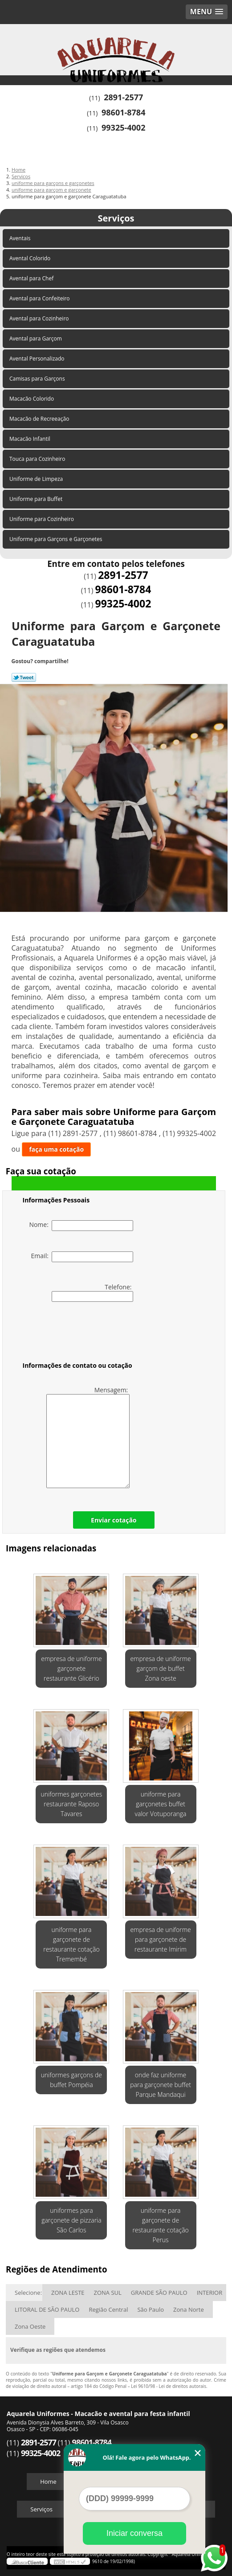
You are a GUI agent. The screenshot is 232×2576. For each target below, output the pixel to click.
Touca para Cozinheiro (38, 459)
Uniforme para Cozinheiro (42, 519)
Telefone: (92, 1292)
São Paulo (150, 2309)
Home (48, 2482)
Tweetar (24, 677)
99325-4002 (123, 127)
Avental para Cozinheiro (39, 318)
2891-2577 (123, 97)
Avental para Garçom (36, 338)
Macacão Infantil (30, 439)
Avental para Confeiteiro (40, 298)
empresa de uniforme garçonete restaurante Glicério (71, 1668)
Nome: (81, 1225)
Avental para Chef (32, 278)
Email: (82, 1256)
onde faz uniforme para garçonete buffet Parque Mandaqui (160, 2085)
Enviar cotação (113, 1520)
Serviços (116, 218)
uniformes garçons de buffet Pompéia (71, 2080)
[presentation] (79, 1333)
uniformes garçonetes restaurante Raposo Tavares (71, 1804)
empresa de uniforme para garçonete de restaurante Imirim (160, 1939)
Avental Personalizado (37, 358)
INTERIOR (210, 2293)
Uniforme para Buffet (36, 499)
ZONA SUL (108, 2293)
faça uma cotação (56, 1149)
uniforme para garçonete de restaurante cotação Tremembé (71, 1944)
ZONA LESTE (67, 2293)
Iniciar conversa (134, 2533)
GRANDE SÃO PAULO (159, 2293)
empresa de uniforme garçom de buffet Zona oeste (160, 1668)
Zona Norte (188, 2309)
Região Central (108, 2309)
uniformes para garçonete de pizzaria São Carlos (71, 2220)
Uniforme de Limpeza (36, 479)
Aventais (20, 238)
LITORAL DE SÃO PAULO (47, 2309)
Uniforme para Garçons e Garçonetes (56, 539)
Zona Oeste (30, 2326)
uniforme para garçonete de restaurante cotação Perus (160, 2225)
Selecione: (28, 2293)
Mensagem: (88, 1437)
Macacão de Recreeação (40, 418)
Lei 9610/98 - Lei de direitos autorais (168, 2386)
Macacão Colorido (32, 398)
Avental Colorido (30, 258)
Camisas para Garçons (37, 378)
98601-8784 (123, 112)
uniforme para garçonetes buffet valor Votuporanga (161, 1804)
